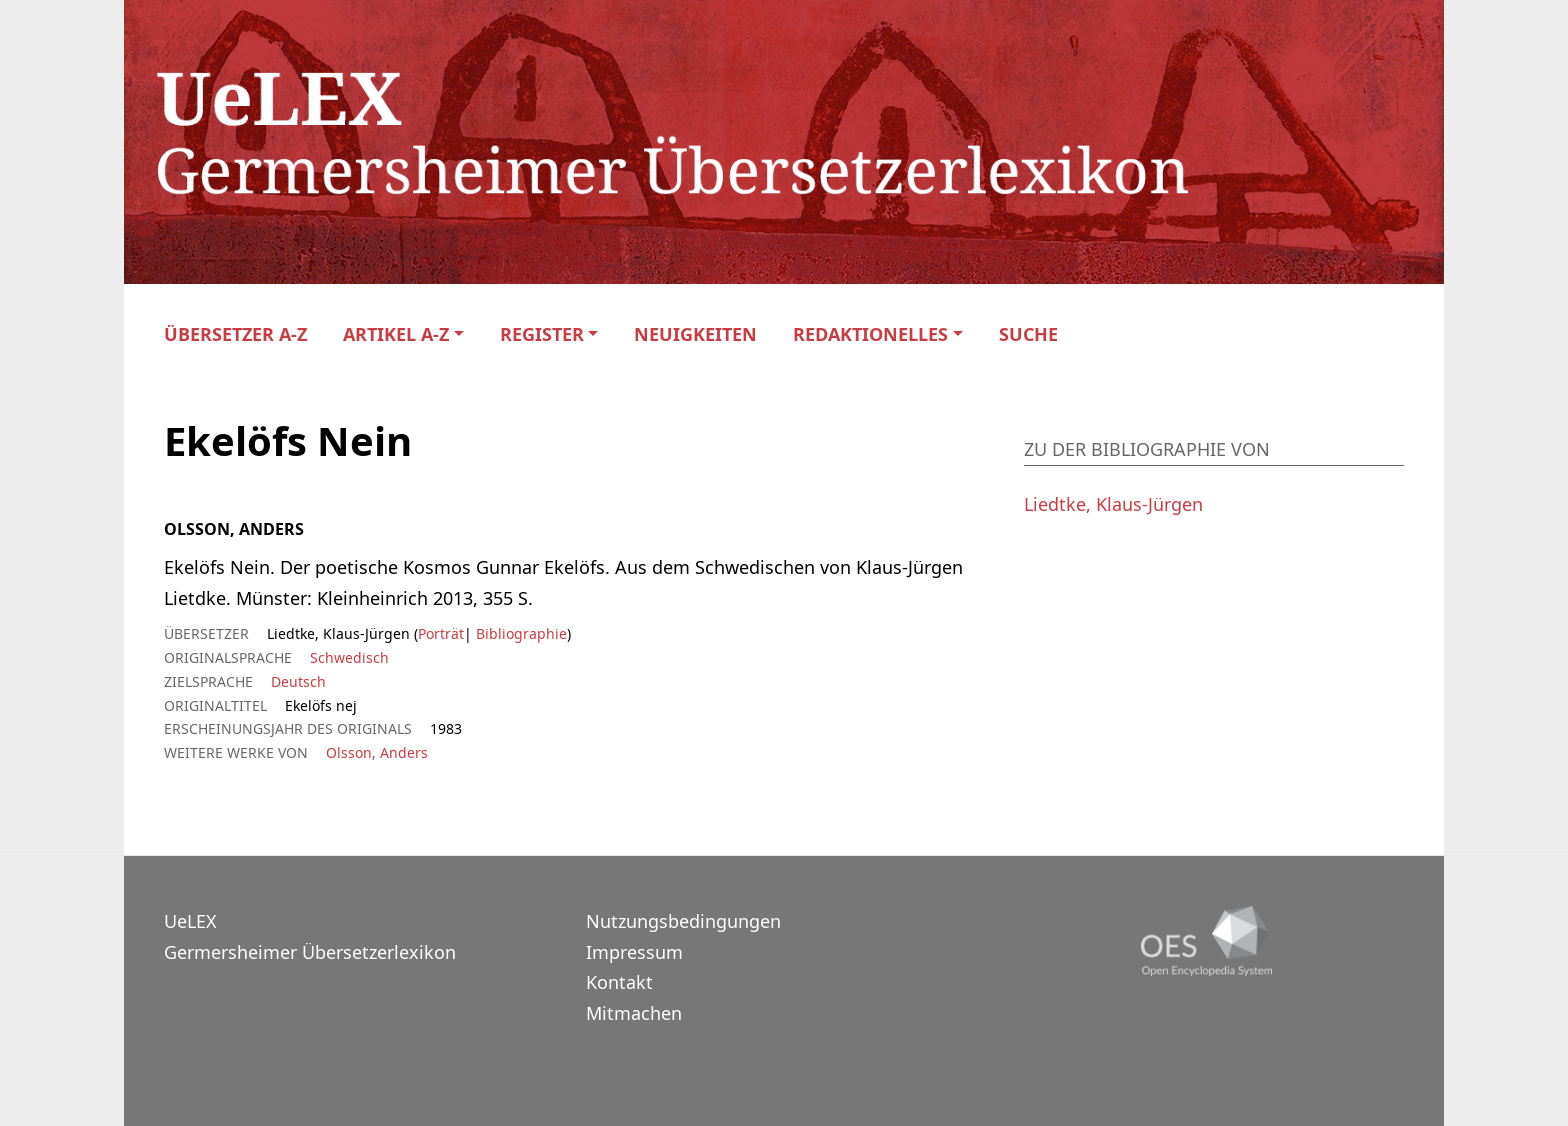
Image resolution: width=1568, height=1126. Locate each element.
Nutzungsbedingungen (683, 921)
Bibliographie (519, 633)
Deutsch (298, 681)
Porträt (441, 633)
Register (542, 334)
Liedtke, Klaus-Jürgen (1113, 504)
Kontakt (619, 982)
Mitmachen (634, 1013)
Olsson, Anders (377, 752)
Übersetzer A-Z (235, 334)
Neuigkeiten (695, 334)
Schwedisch (349, 657)
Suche (1028, 334)
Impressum (634, 952)
